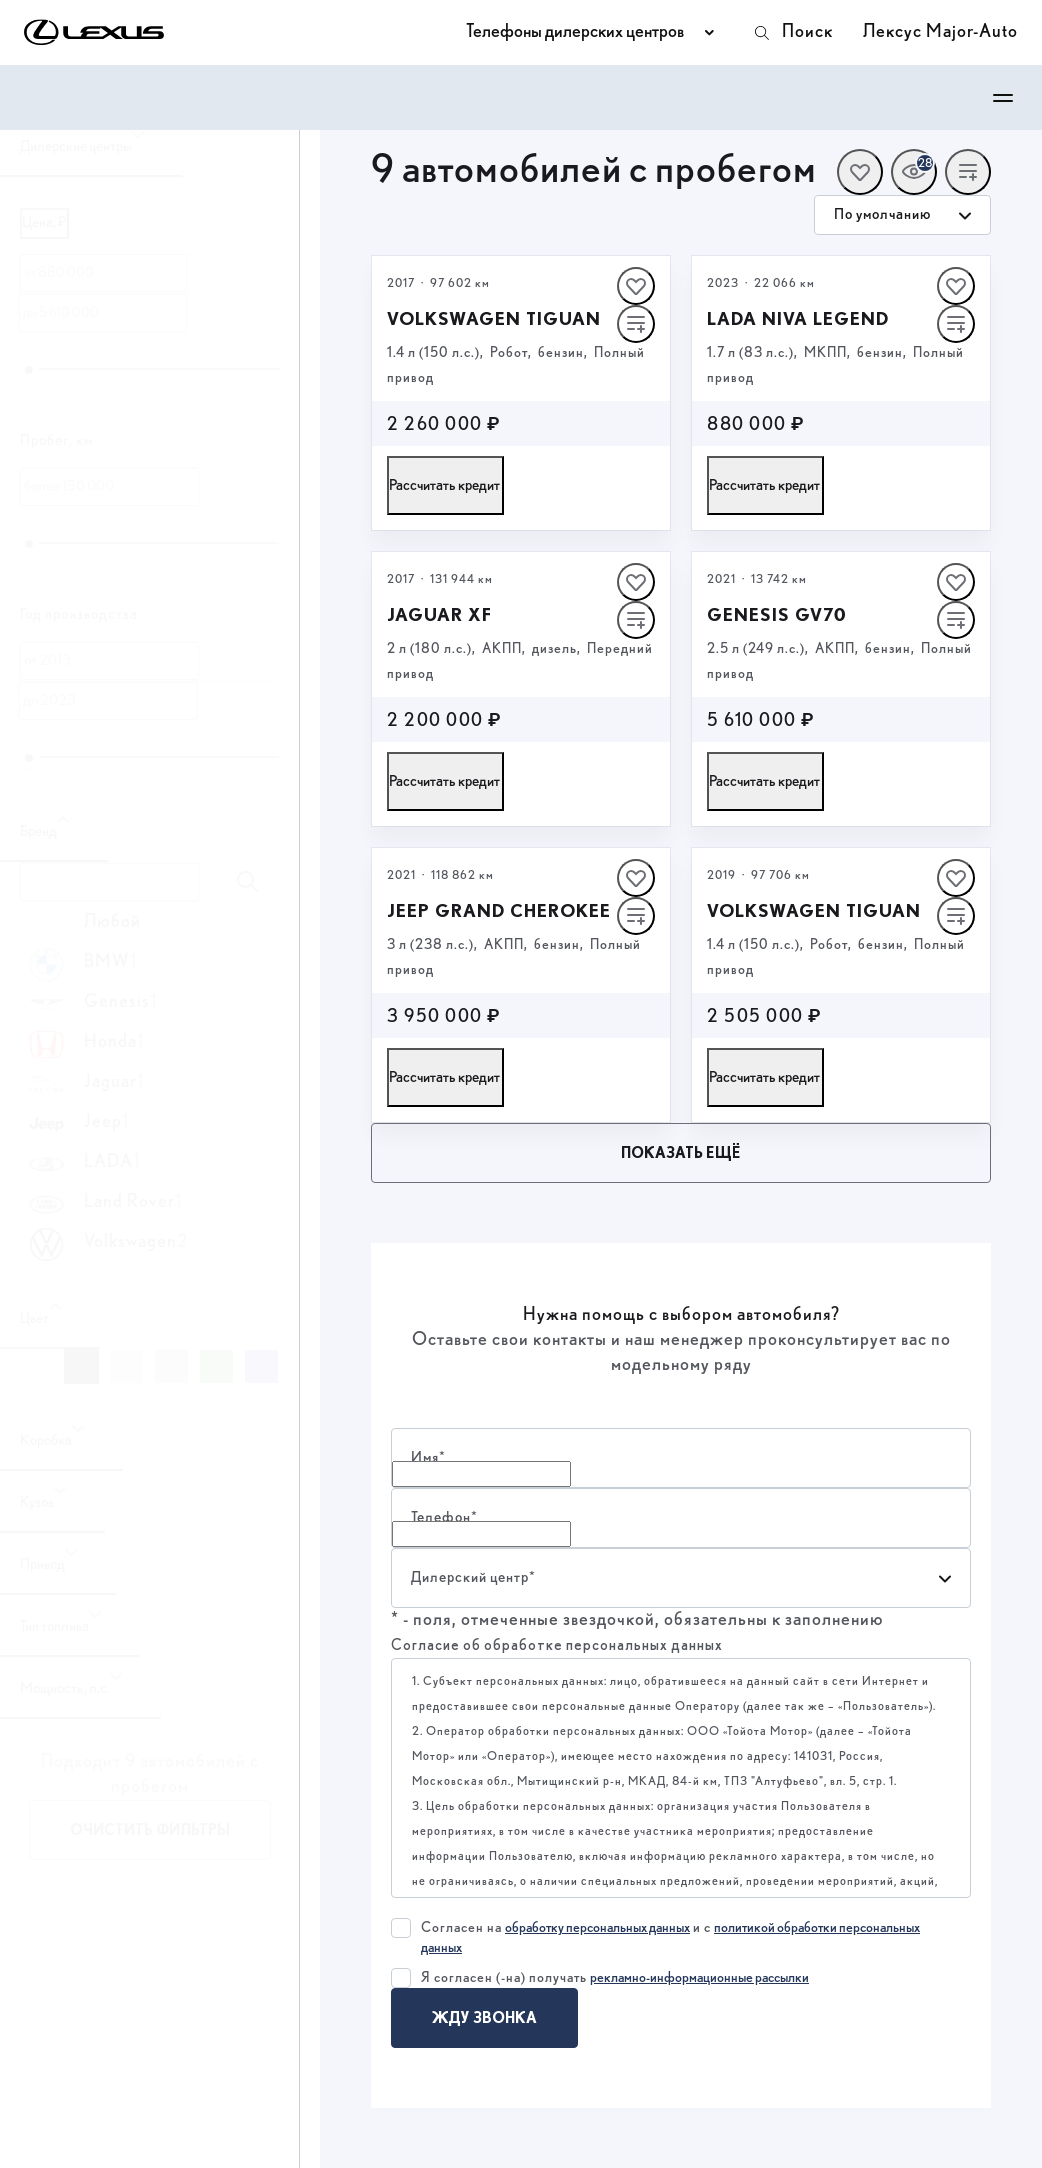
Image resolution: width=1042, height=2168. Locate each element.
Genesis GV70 (777, 614)
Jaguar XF (439, 614)
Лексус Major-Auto (940, 32)
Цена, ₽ (44, 222)
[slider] (29, 370)
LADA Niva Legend (798, 318)
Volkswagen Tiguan (494, 318)
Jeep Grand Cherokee (499, 910)
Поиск (792, 33)
